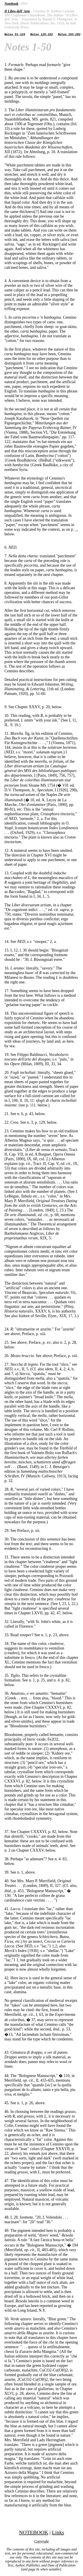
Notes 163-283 (69, 35)
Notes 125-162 (41, 35)
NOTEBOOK (33, 2533)
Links (58, 2533)
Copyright (41, 2542)
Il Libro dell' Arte (17, 11)
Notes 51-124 (14, 35)
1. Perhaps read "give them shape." (41, 1188)
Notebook (11, 4)
